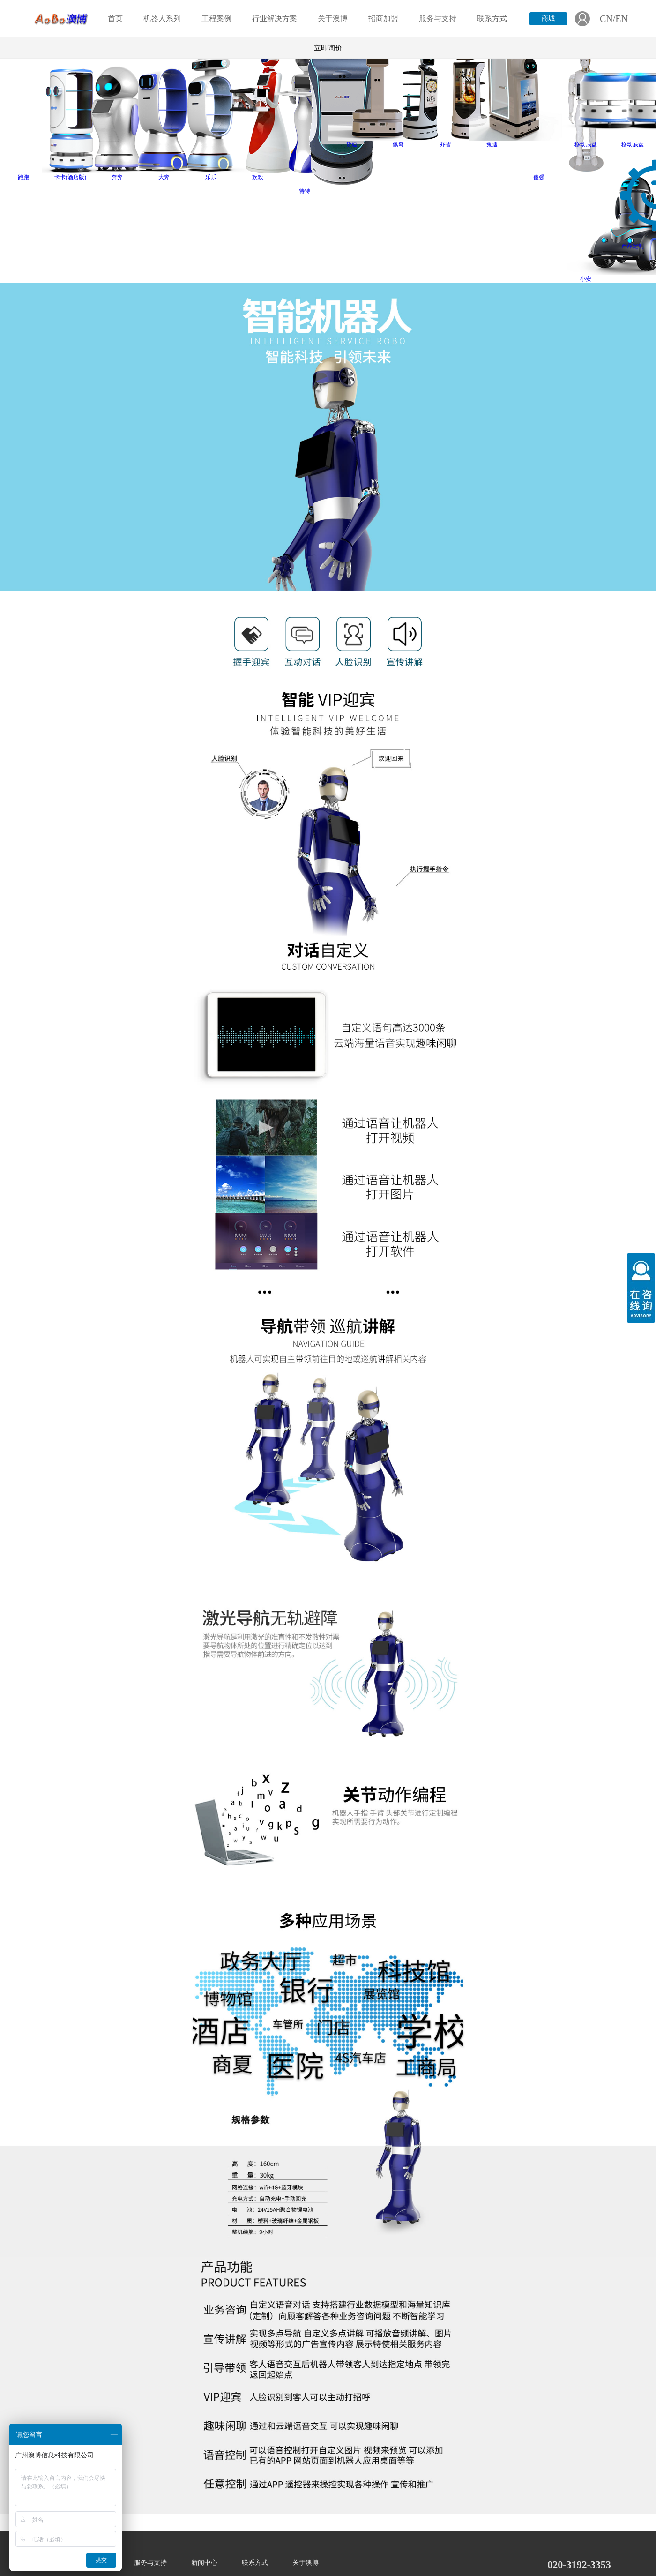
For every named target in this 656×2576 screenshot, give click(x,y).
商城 (548, 18)
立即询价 (328, 48)
